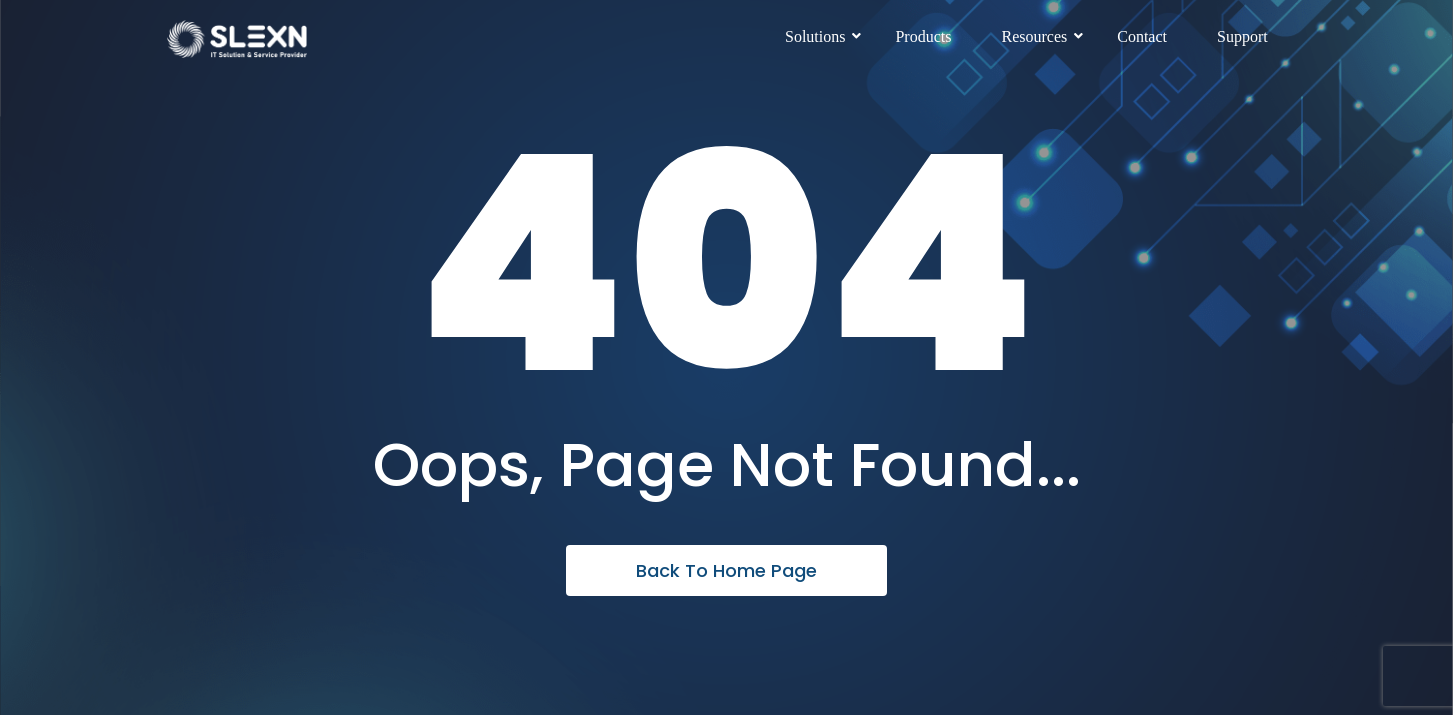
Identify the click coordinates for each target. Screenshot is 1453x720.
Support (1242, 36)
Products (923, 36)
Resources (1041, 36)
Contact (1142, 36)
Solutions (822, 36)
